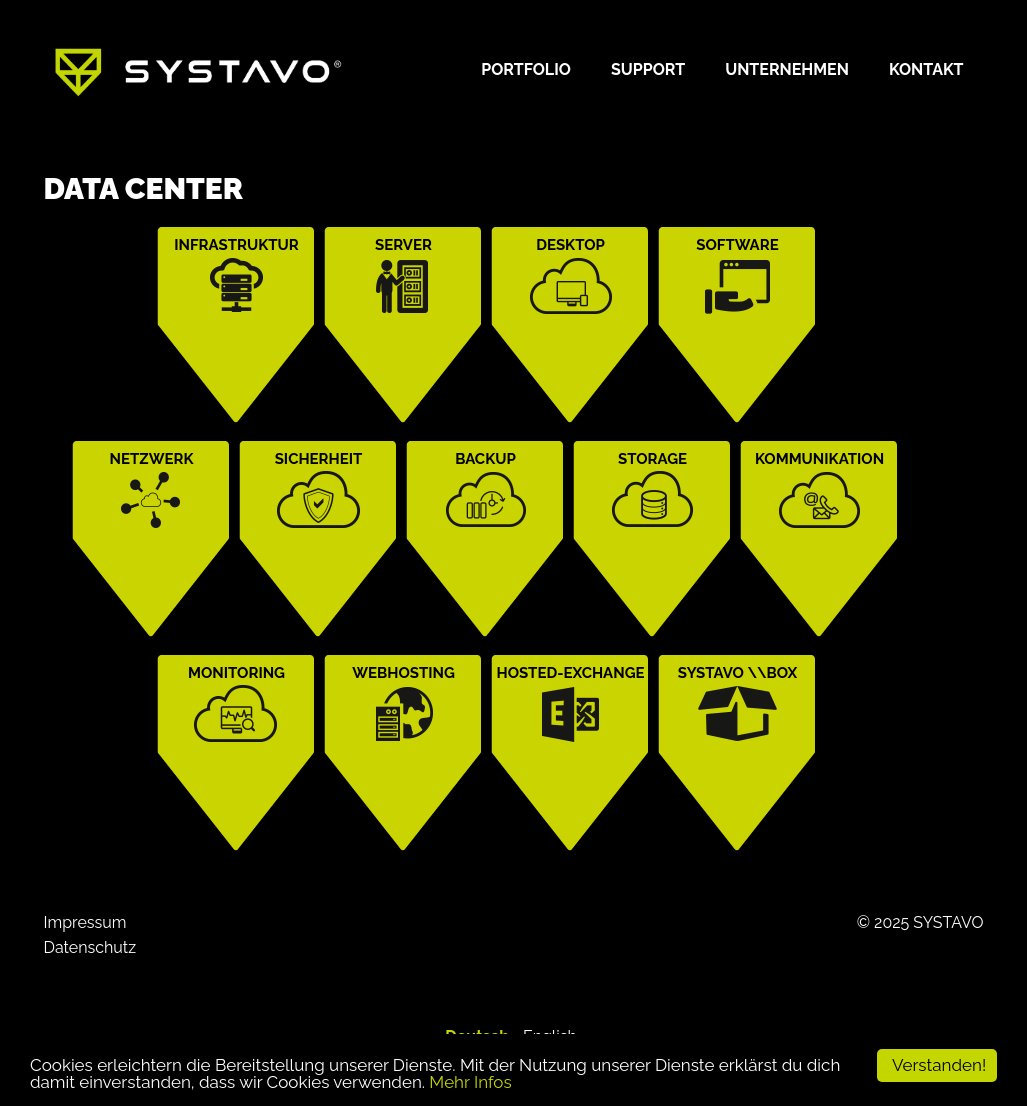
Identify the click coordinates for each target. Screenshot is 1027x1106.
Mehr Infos (470, 1082)
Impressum (85, 922)
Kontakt (926, 69)
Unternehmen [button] (787, 69)
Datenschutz (90, 947)
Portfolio (526, 69)
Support (648, 69)
